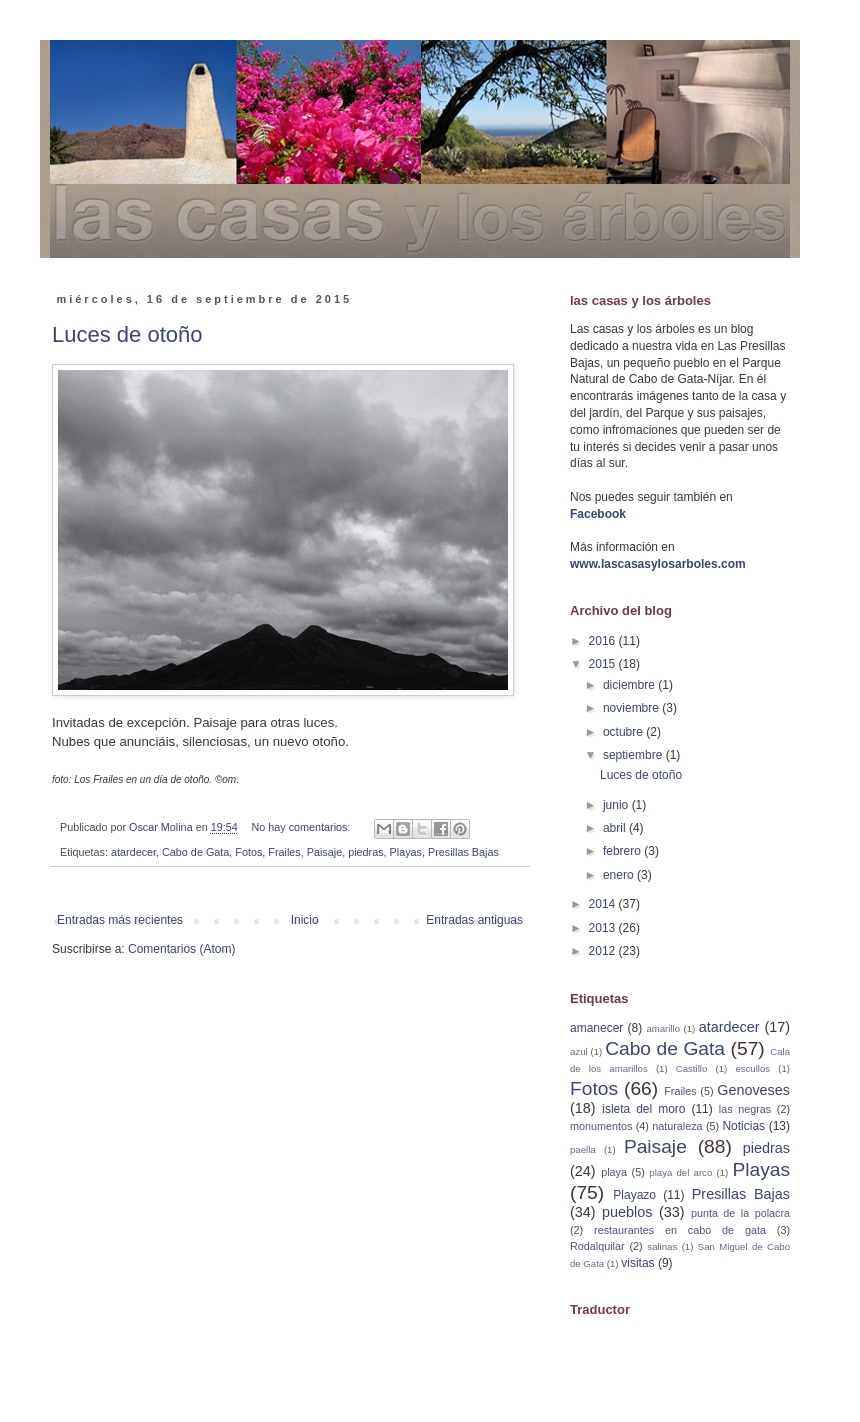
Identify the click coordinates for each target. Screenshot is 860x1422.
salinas (662, 1246)
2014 (604, 904)
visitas (637, 1263)
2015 (604, 664)
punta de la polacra (740, 1213)
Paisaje (324, 852)
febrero (623, 851)
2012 (604, 951)
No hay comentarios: (302, 827)
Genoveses (753, 1090)
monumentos (601, 1126)
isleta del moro (643, 1109)
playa (614, 1172)
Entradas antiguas (474, 920)
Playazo (634, 1195)
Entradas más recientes (120, 920)
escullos (752, 1068)
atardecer (133, 852)
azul (579, 1051)
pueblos (627, 1212)
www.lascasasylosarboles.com (658, 564)
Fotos (248, 852)
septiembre (634, 755)
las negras (745, 1109)
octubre (624, 732)
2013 (604, 928)
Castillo (691, 1068)
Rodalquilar (597, 1246)
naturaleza (677, 1126)
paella (583, 1149)
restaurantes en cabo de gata (680, 1230)
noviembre (632, 708)
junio (617, 805)
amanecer (596, 1028)
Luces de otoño (127, 334)
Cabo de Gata (195, 852)
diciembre (630, 685)
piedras (365, 852)
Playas (406, 852)
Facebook (598, 514)
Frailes (284, 852)
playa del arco (680, 1172)
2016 (604, 641)
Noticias (743, 1126)
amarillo (663, 1028)
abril (616, 828)
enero (620, 875)
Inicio (305, 920)
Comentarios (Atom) (181, 949)
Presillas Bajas (463, 852)
